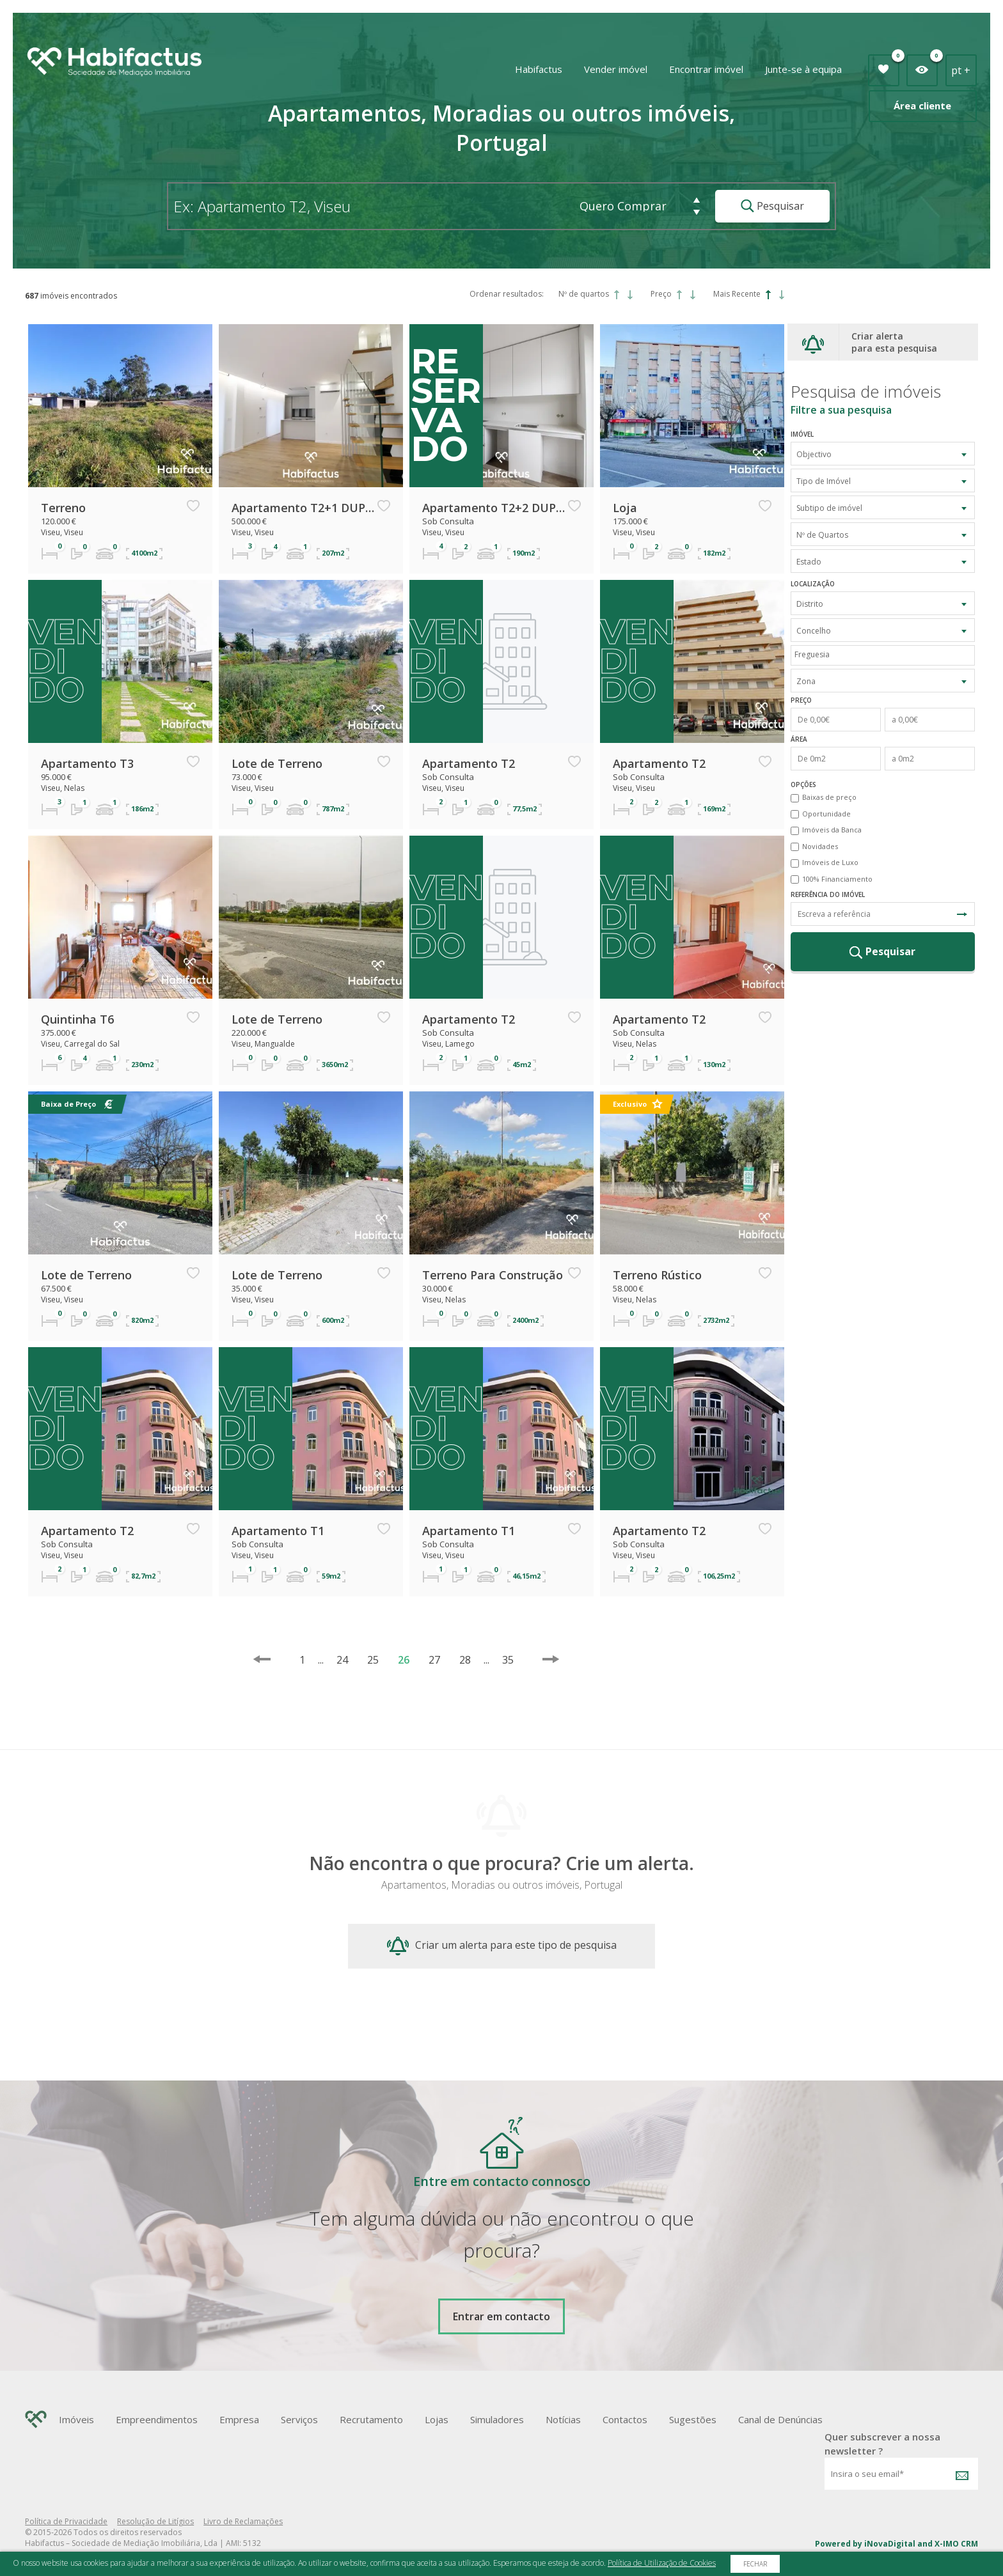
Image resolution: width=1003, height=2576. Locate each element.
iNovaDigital (889, 2543)
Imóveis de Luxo (830, 862)
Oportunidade (826, 813)
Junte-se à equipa (803, 69)
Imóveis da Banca (832, 829)
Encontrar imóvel (706, 69)
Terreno (63, 507)
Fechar (755, 2563)
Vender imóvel (615, 69)
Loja (625, 507)
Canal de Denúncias (780, 2419)
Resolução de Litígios (155, 2521)
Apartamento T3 (87, 763)
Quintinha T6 (77, 1019)
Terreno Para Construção (492, 1275)
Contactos (625, 2419)
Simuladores (497, 2419)
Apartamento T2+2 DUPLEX (493, 507)
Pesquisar (772, 206)
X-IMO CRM (956, 2543)
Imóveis (76, 2419)
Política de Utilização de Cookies (662, 2562)
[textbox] (885, 654)
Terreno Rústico (657, 1275)
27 (434, 1660)
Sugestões (692, 2419)
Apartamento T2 (468, 763)
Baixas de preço (829, 797)
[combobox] (883, 453)
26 (403, 1660)
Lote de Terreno (277, 763)
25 (373, 1660)
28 (465, 1660)
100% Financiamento (837, 879)
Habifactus (538, 69)
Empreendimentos (157, 2419)
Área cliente (922, 105)
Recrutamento (371, 2419)
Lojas (436, 2419)
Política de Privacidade (66, 2521)
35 (502, 1660)
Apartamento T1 (278, 1530)
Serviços (299, 2419)
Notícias (563, 2419)
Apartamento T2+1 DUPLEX (303, 507)
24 (342, 1660)
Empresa (239, 2419)
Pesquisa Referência (962, 914)
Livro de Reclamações (243, 2521)
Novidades (820, 846)
